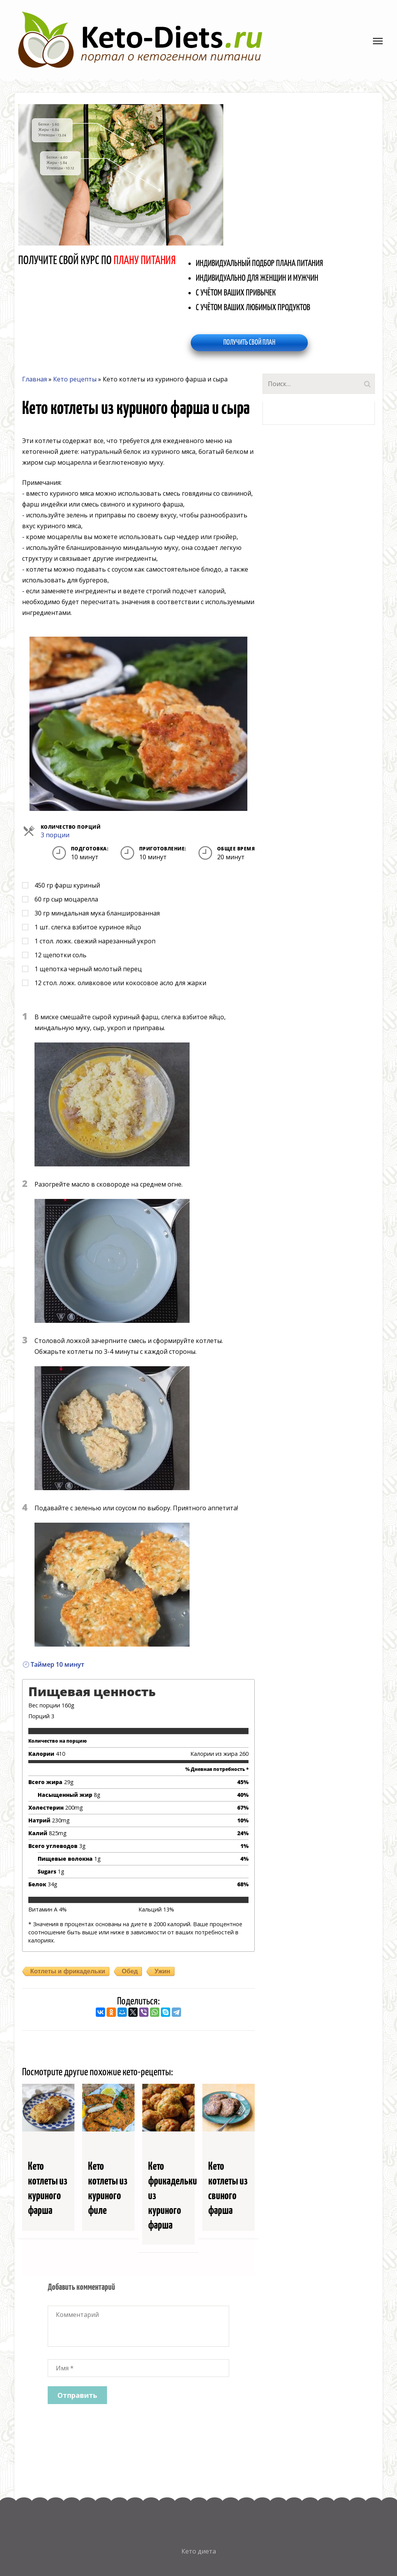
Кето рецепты (75, 379)
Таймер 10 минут (53, 1664)
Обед (130, 1971)
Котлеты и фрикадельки (67, 1971)
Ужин (162, 1971)
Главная (34, 379)
